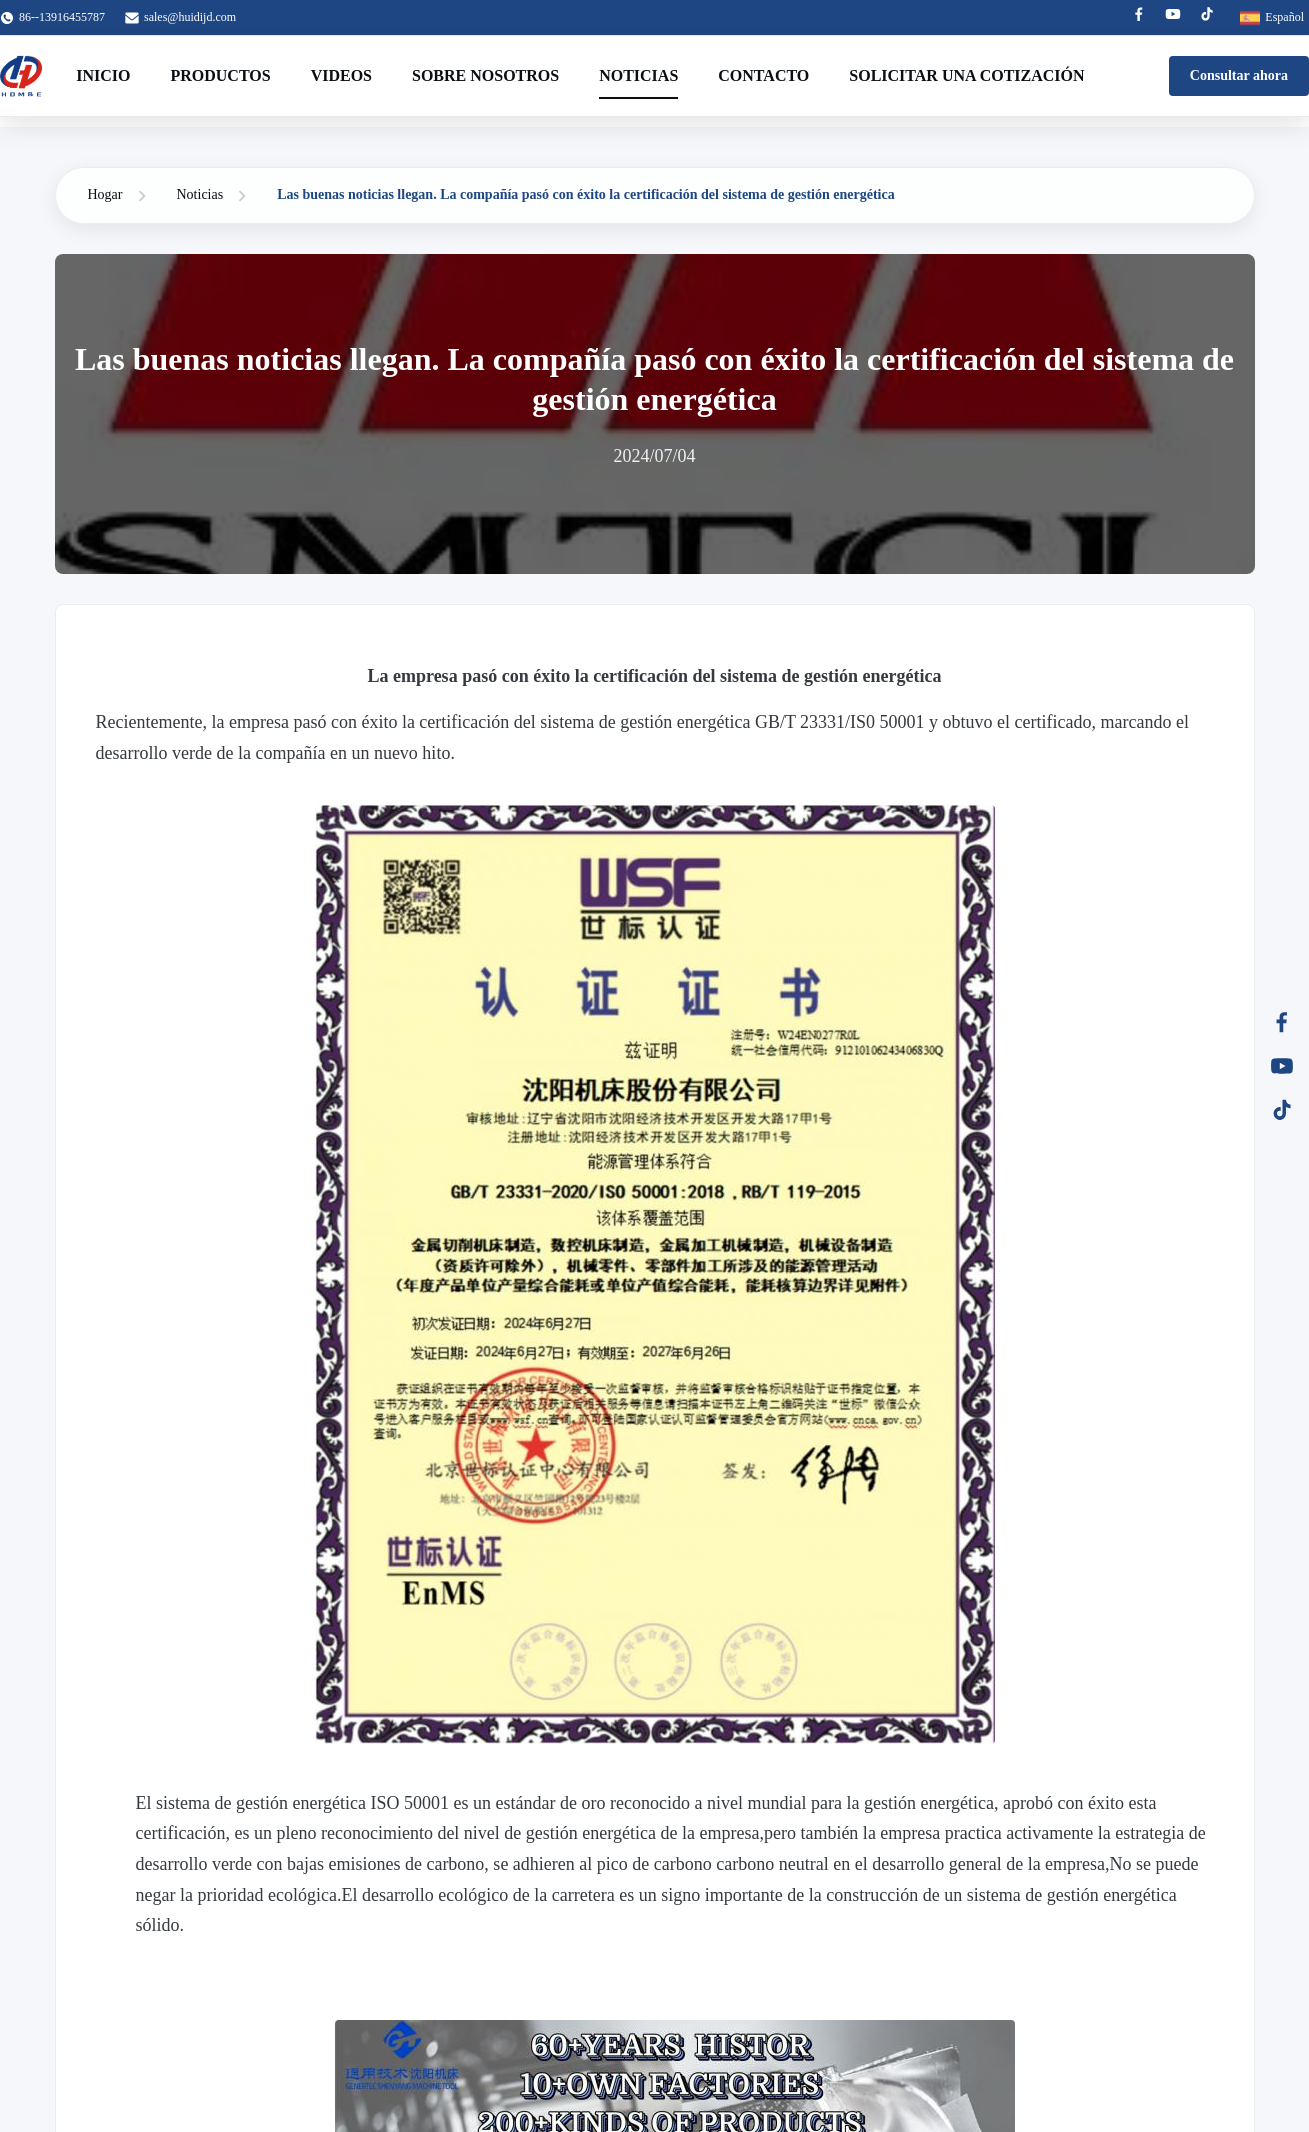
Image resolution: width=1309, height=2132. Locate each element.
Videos (341, 75)
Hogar (105, 194)
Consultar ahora (1239, 75)
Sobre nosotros (485, 75)
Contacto (763, 75)
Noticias (638, 75)
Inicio (103, 75)
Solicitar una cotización (966, 75)
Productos (220, 75)
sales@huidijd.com (190, 17)
